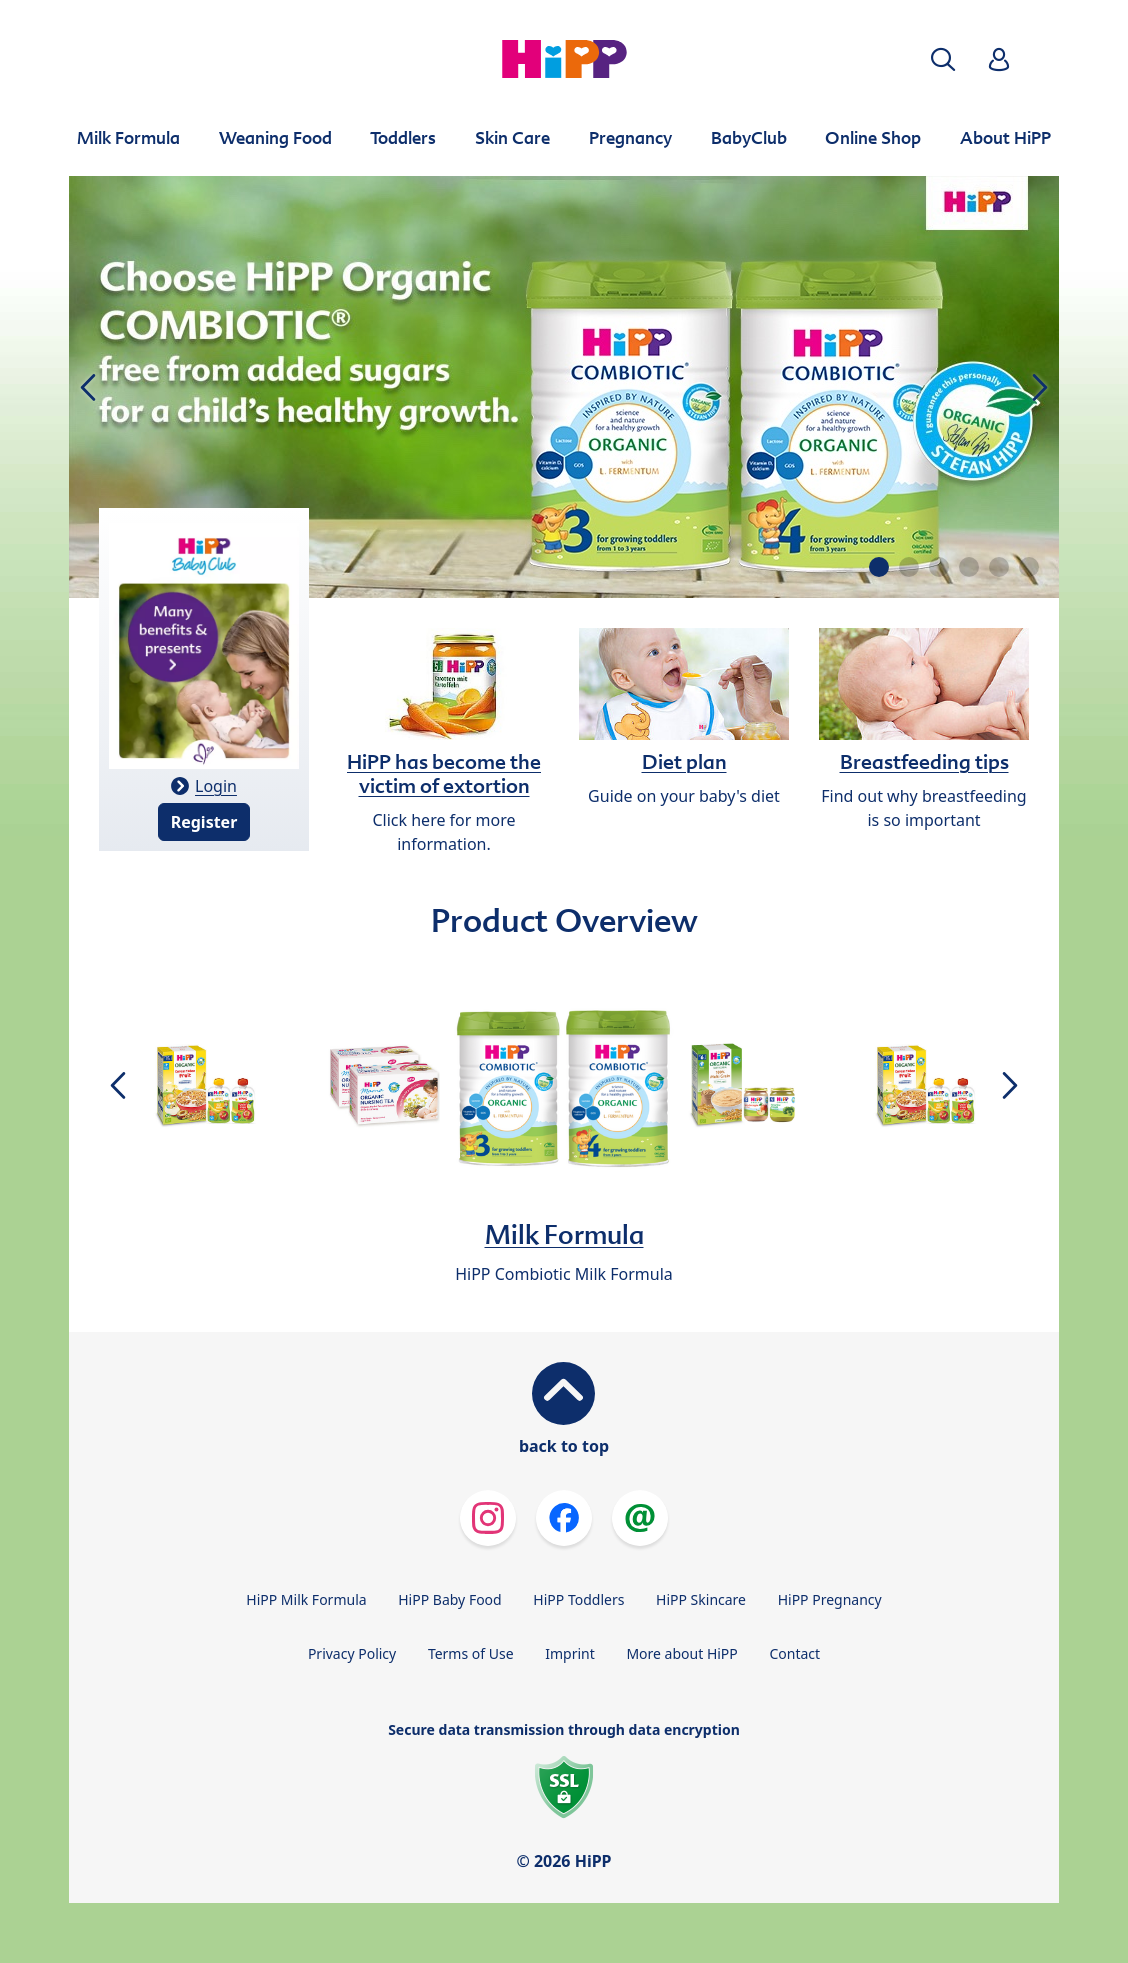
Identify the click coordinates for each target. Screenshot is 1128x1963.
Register (204, 822)
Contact (794, 1653)
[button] (943, 59)
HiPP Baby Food (449, 1599)
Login (216, 786)
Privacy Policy (352, 1653)
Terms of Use (471, 1653)
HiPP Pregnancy (830, 1599)
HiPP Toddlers (578, 1599)
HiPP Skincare (701, 1599)
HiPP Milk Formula (306, 1599)
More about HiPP (681, 1653)
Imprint (570, 1653)
